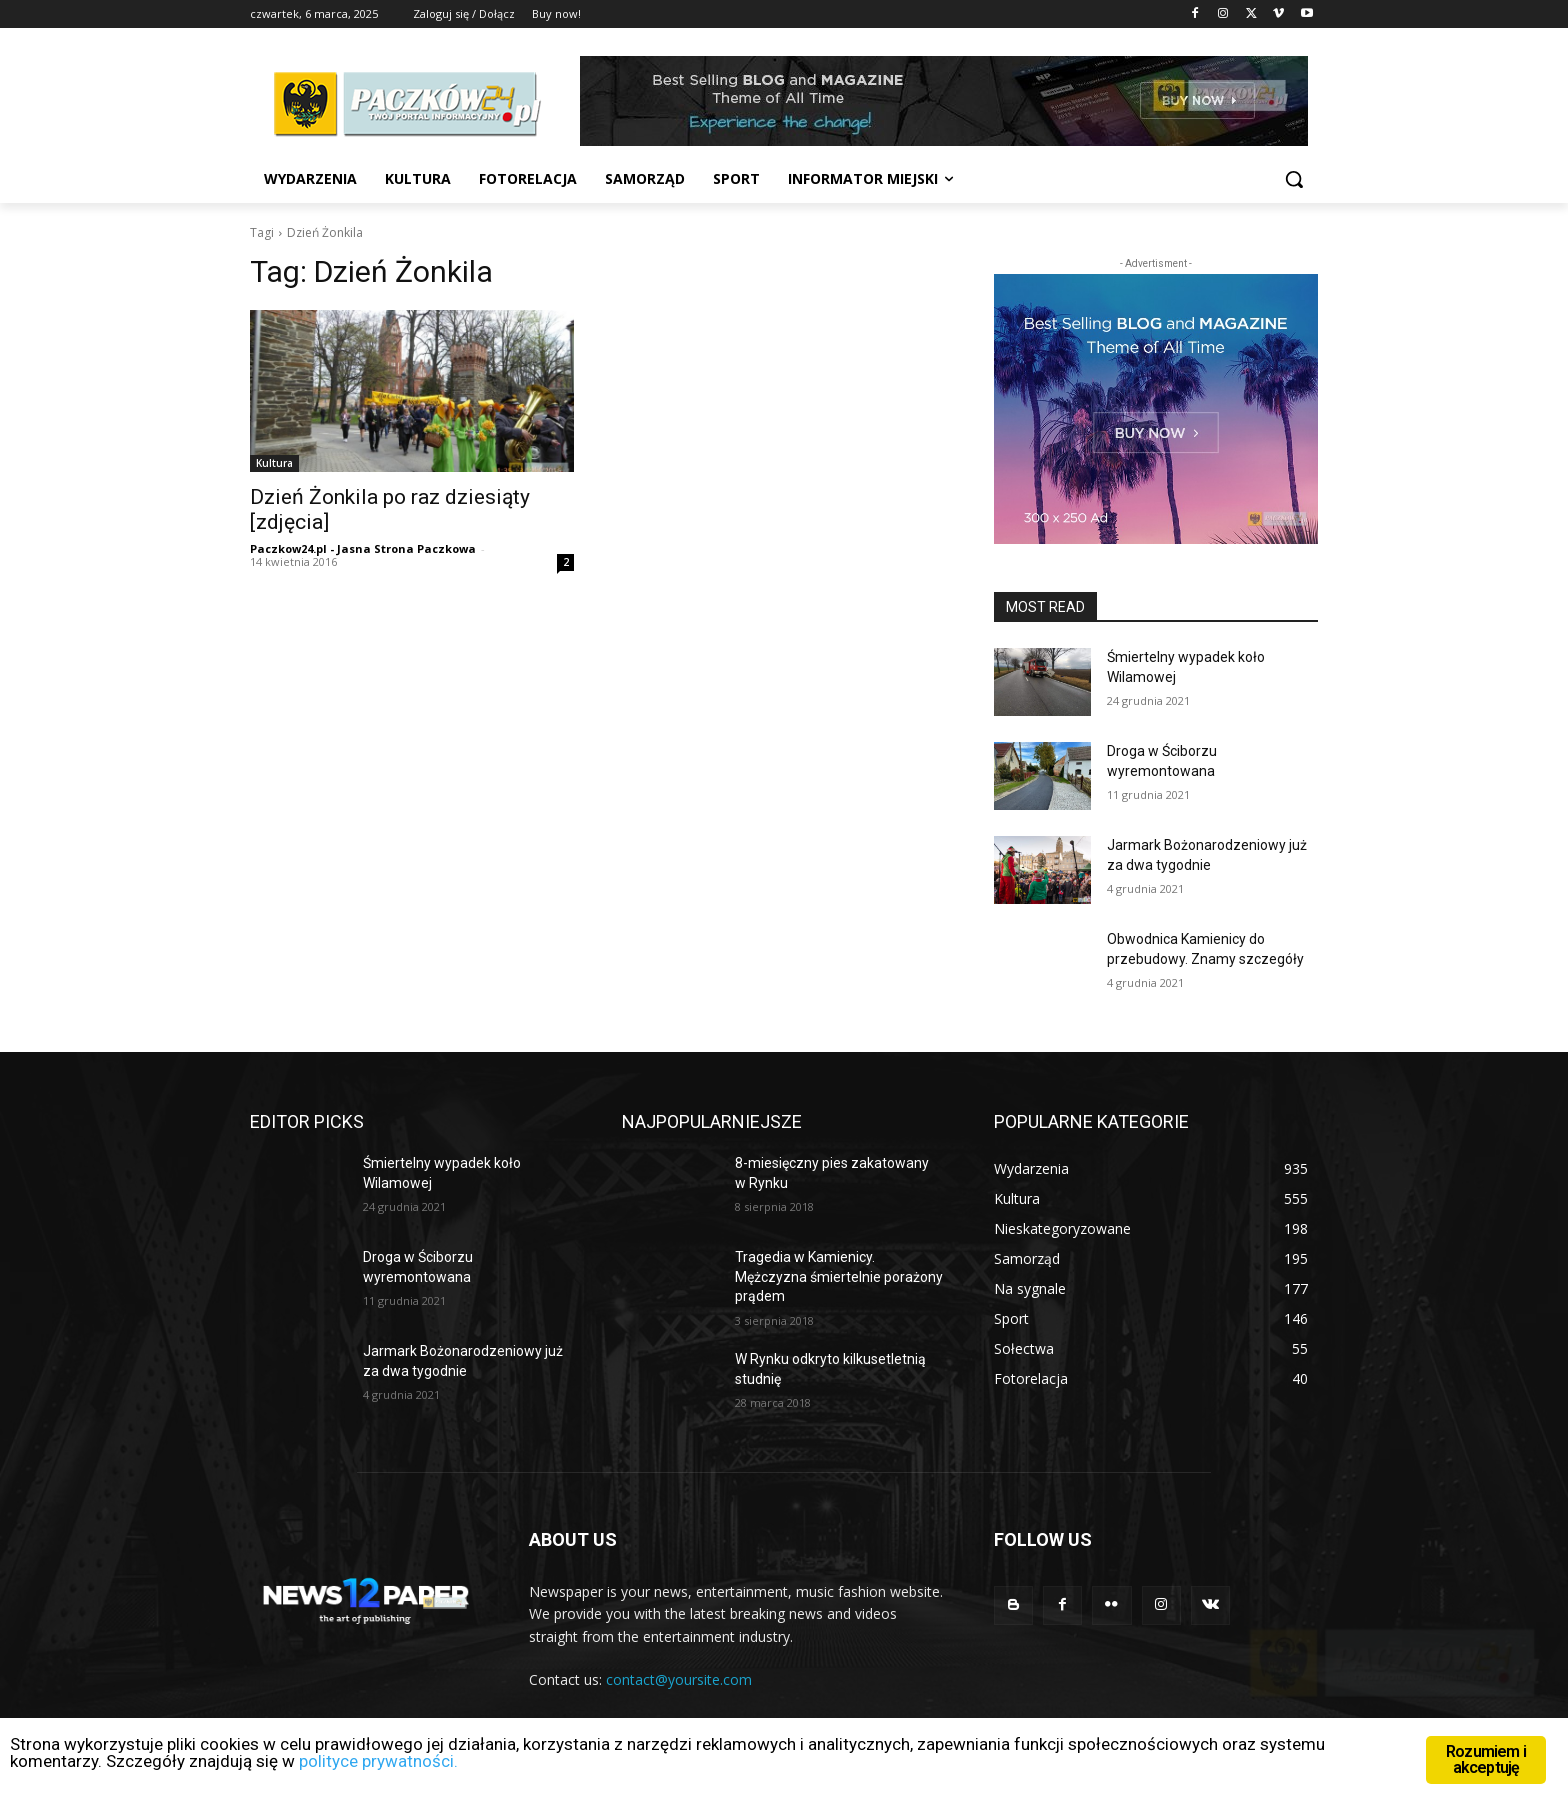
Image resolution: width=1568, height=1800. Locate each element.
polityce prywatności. (380, 1762)
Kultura (274, 463)
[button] (1294, 179)
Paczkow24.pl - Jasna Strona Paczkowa (363, 548)
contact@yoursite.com (679, 1679)
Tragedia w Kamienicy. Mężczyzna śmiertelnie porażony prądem (839, 1276)
